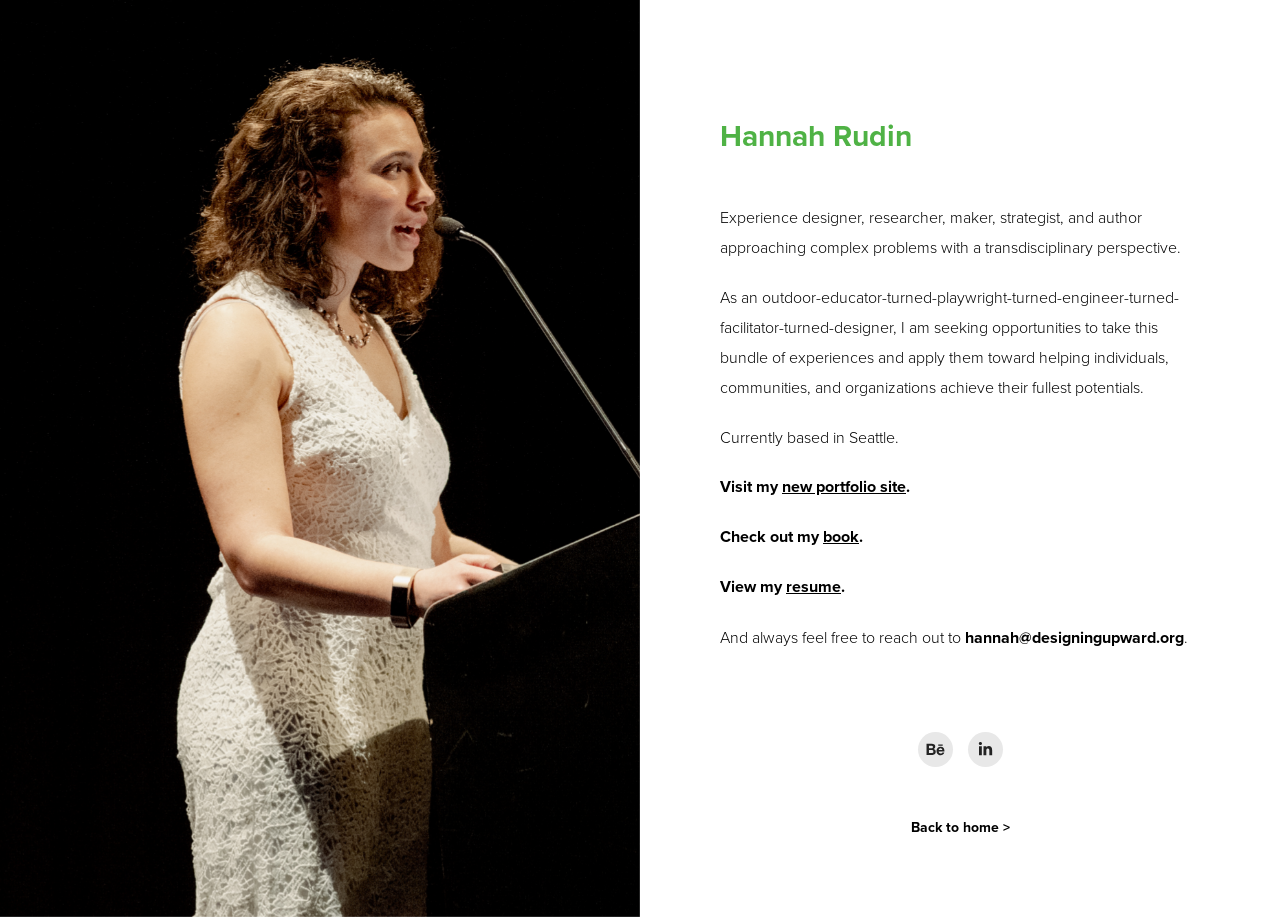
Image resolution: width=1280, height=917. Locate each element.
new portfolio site (844, 486)
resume (813, 586)
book (841, 536)
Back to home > (960, 827)
